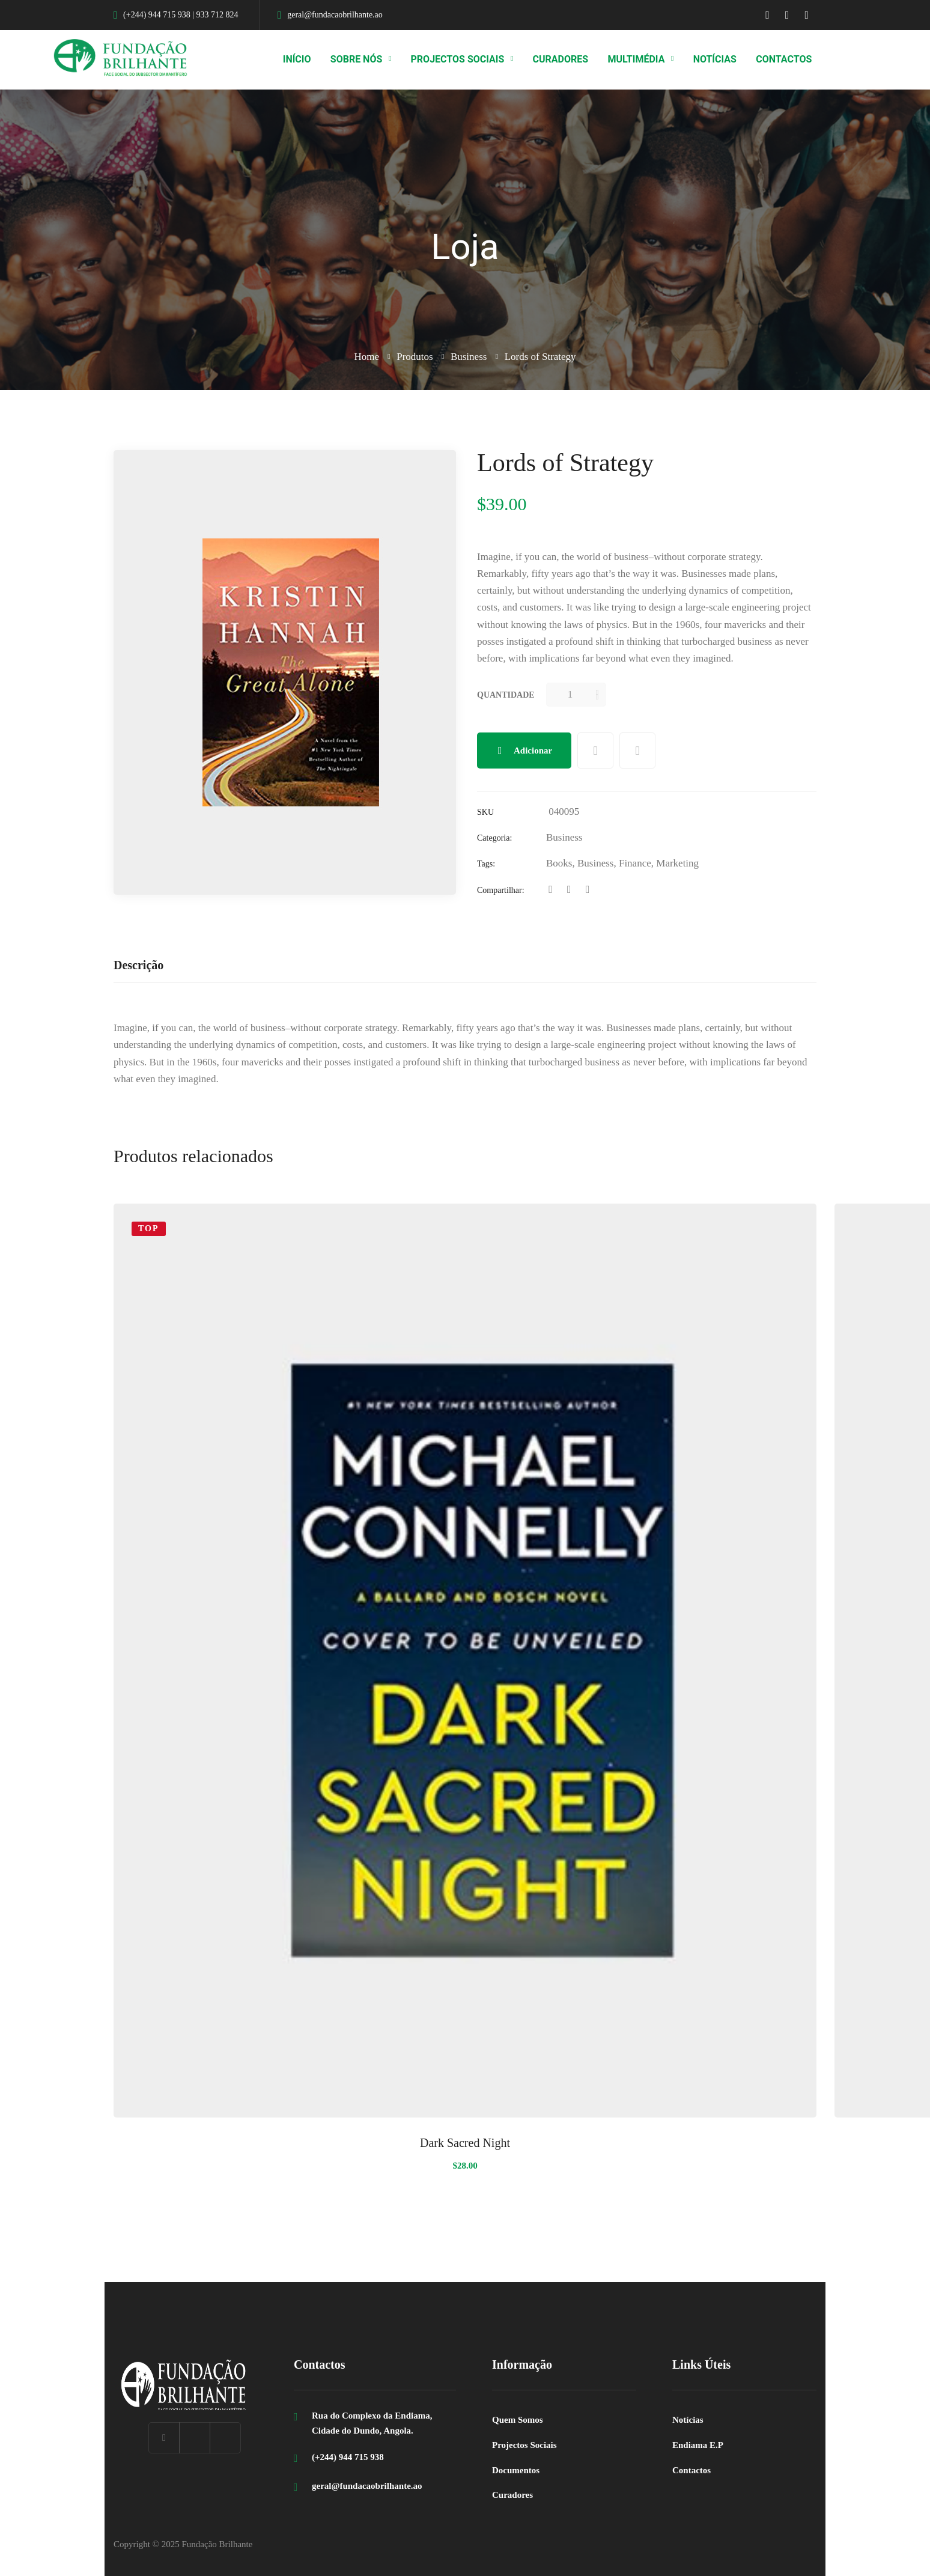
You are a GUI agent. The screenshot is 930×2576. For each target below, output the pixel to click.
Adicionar (533, 750)
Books (559, 863)
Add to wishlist (595, 750)
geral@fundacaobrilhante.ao (367, 2486)
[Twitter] (569, 890)
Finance (635, 863)
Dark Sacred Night (465, 2142)
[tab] (138, 966)
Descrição (138, 965)
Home (366, 356)
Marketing (677, 863)
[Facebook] (550, 890)
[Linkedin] (588, 890)
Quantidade (506, 694)
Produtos (415, 356)
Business (469, 356)
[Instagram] (225, 2438)
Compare (637, 750)
